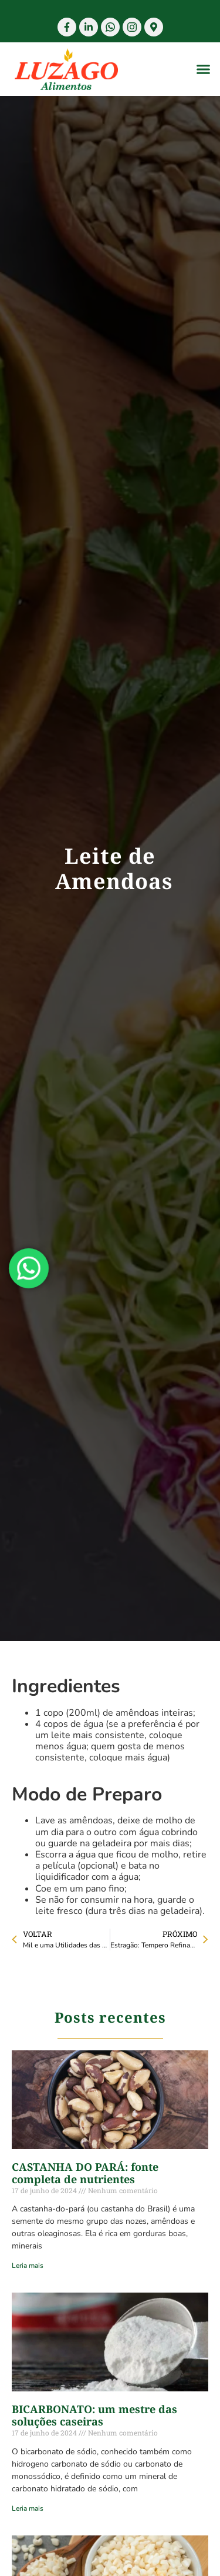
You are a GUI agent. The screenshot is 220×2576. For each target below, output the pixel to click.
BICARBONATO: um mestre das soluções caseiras (94, 2415)
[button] (203, 69)
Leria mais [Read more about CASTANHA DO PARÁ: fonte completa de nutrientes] (27, 2265)
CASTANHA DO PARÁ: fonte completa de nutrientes (85, 2173)
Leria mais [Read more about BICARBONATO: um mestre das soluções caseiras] (27, 2508)
